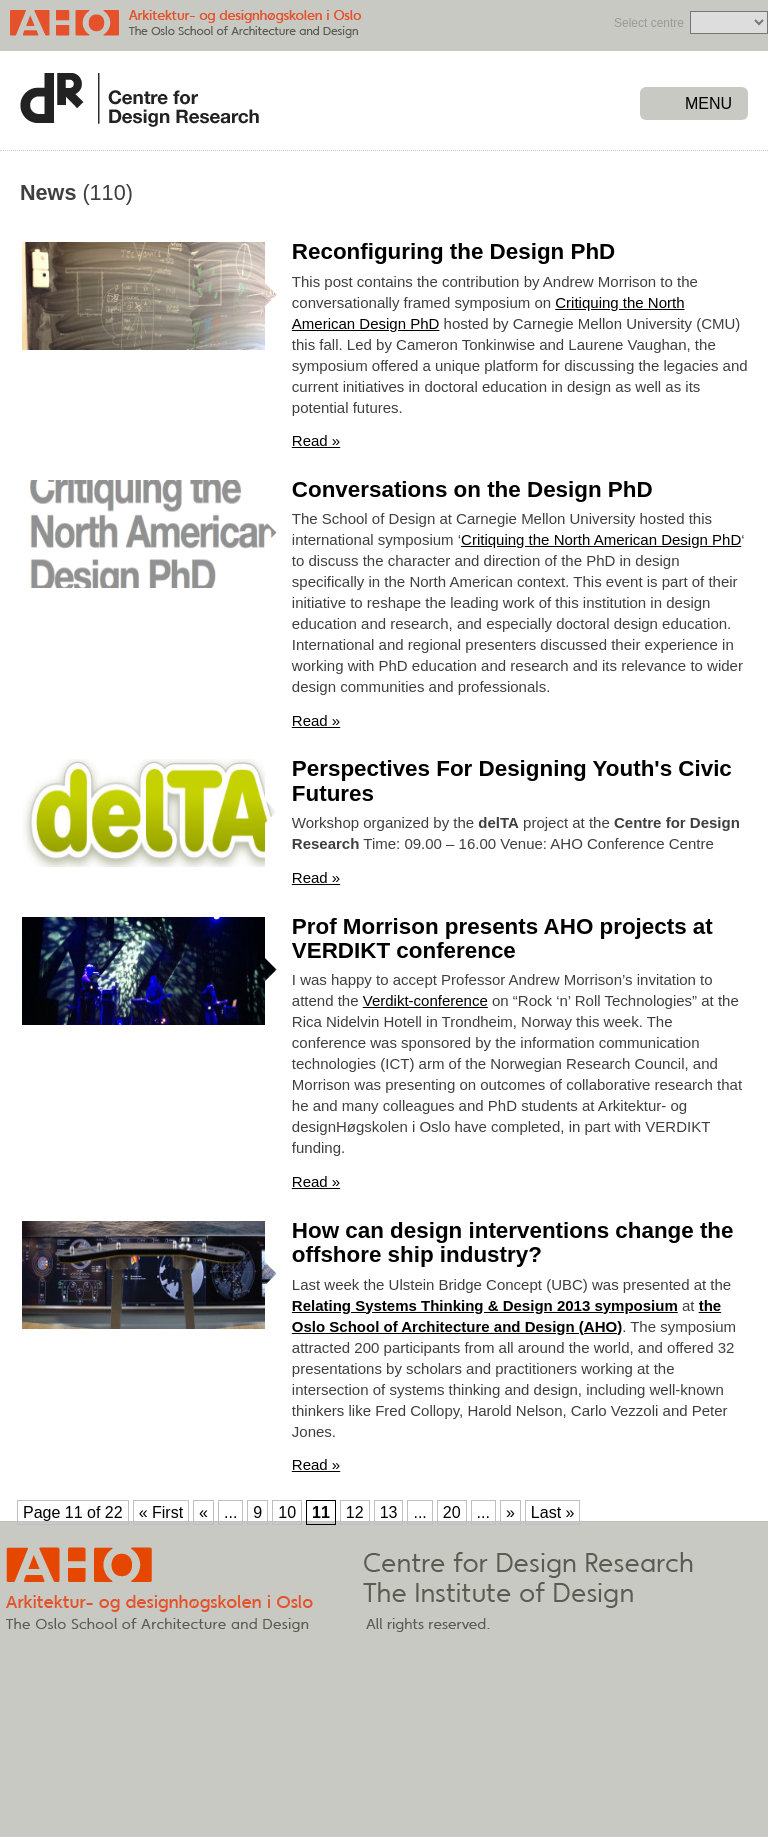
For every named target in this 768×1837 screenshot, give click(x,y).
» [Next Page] (510, 1512)
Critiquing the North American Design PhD (601, 539)
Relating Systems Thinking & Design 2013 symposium (485, 1305)
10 (287, 1512)
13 (389, 1512)
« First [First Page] (161, 1512)
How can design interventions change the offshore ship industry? (513, 1243)
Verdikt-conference (425, 1000)
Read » (316, 440)
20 (452, 1512)
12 (355, 1512)
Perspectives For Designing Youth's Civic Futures (512, 781)
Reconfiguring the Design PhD (453, 251)
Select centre (649, 23)
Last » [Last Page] (553, 1512)
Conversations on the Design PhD (472, 489)
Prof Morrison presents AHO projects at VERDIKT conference (502, 939)
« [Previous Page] (203, 1512)
